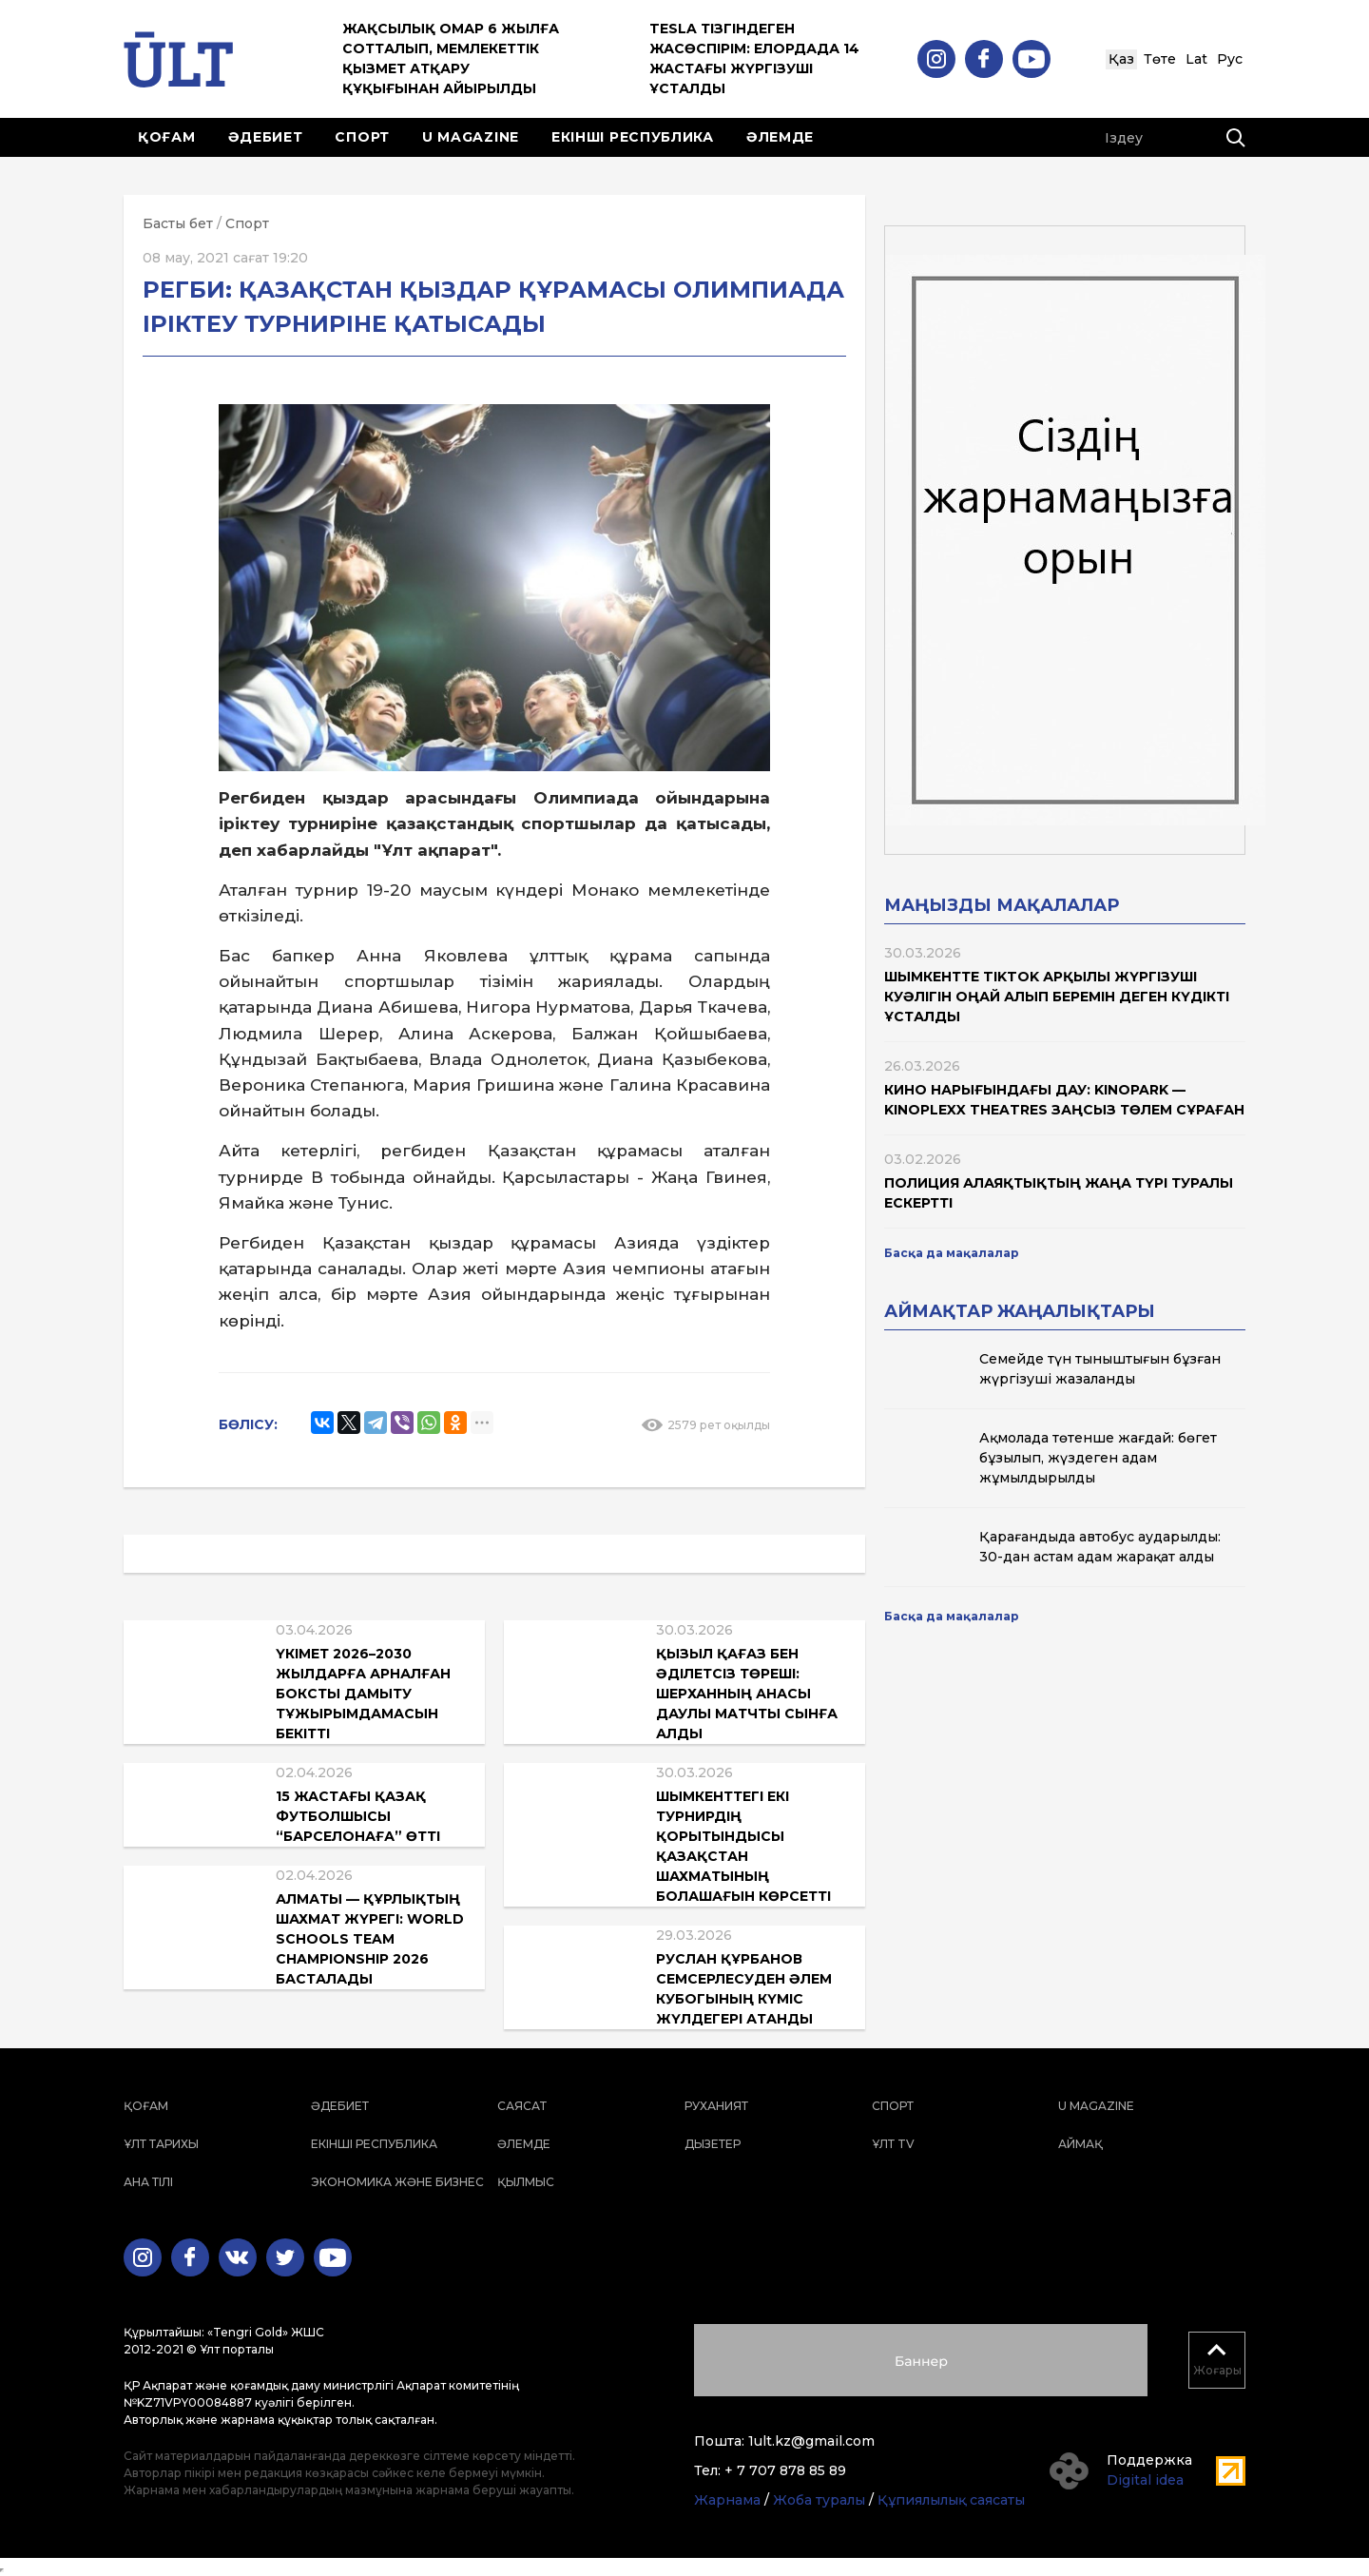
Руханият (716, 2106)
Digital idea (1145, 2480)
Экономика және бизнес (397, 2182)
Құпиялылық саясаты (951, 2499)
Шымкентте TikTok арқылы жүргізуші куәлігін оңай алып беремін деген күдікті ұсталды (1056, 996)
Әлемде (780, 136)
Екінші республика (632, 136)
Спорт (362, 136)
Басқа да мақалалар (951, 1253)
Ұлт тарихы (161, 2144)
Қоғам (167, 136)
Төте (1160, 59)
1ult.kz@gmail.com (811, 2441)
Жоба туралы (819, 2499)
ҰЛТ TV (893, 2144)
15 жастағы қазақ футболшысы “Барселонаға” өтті (358, 1816)
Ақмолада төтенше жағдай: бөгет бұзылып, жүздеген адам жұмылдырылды (1098, 1457)
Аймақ (1080, 2144)
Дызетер (712, 2144)
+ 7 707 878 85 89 (785, 2470)
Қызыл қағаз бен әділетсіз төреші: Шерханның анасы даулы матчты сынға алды (747, 1693)
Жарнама (727, 2499)
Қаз (1121, 59)
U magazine (470, 136)
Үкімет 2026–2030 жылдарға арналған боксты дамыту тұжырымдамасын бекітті (363, 1693)
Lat (1196, 59)
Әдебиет (265, 136)
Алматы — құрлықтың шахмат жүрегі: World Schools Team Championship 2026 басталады (370, 1938)
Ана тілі (148, 2182)
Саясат (522, 2106)
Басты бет (178, 223)
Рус (1230, 59)
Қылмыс (525, 2182)
